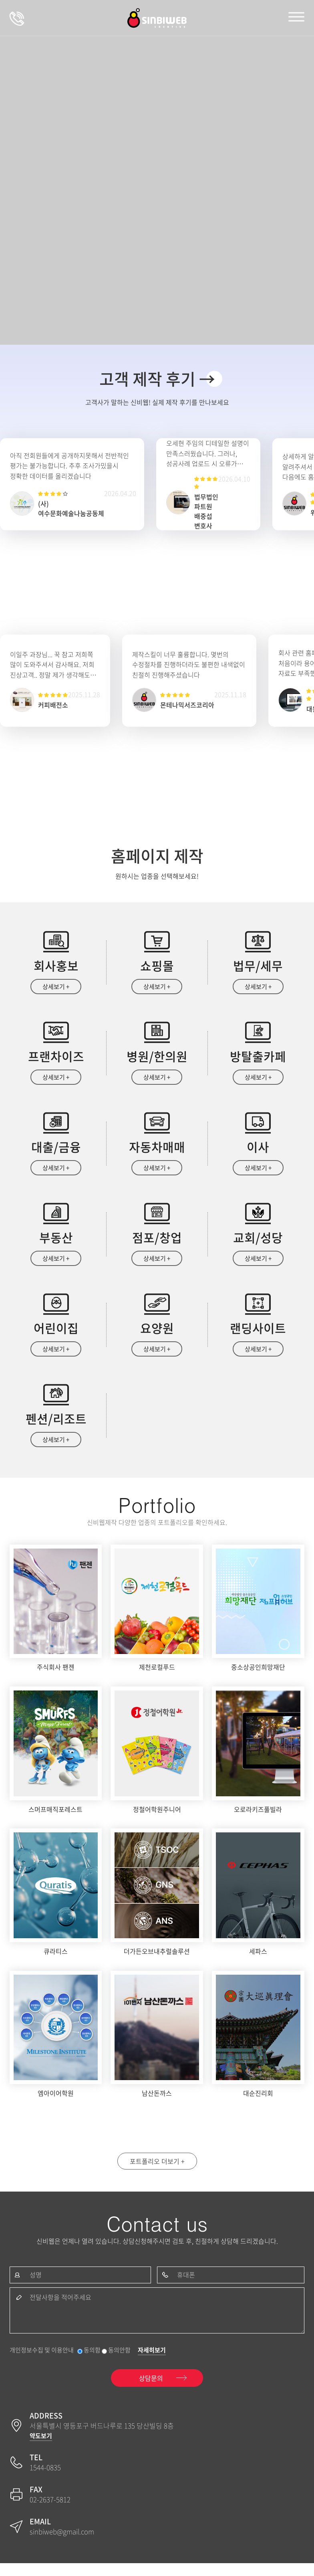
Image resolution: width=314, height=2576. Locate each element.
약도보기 (41, 2448)
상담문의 (17, 18)
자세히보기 (152, 2362)
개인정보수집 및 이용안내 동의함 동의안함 (70, 2362)
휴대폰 (186, 2286)
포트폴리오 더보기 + (157, 2171)
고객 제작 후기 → (157, 378)
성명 (36, 2286)
